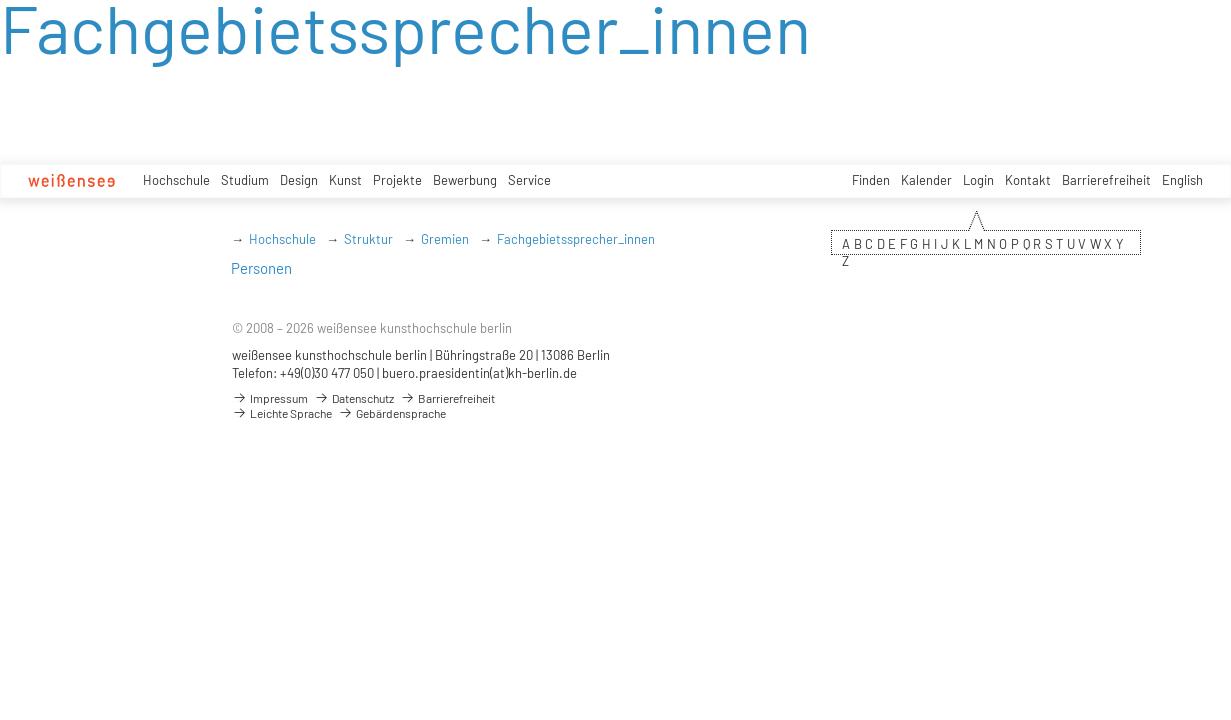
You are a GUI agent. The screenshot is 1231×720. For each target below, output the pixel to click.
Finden (871, 180)
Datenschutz (354, 398)
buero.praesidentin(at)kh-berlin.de (479, 373)
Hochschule (176, 180)
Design (299, 180)
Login (978, 180)
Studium (245, 180)
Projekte (397, 180)
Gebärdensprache (392, 413)
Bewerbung (465, 180)
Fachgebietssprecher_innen (576, 239)
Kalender (926, 180)
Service (529, 180)
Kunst (345, 180)
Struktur (368, 239)
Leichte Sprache (282, 413)
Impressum (270, 398)
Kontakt (1028, 180)
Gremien (445, 239)
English (1182, 180)
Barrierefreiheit (1106, 180)
